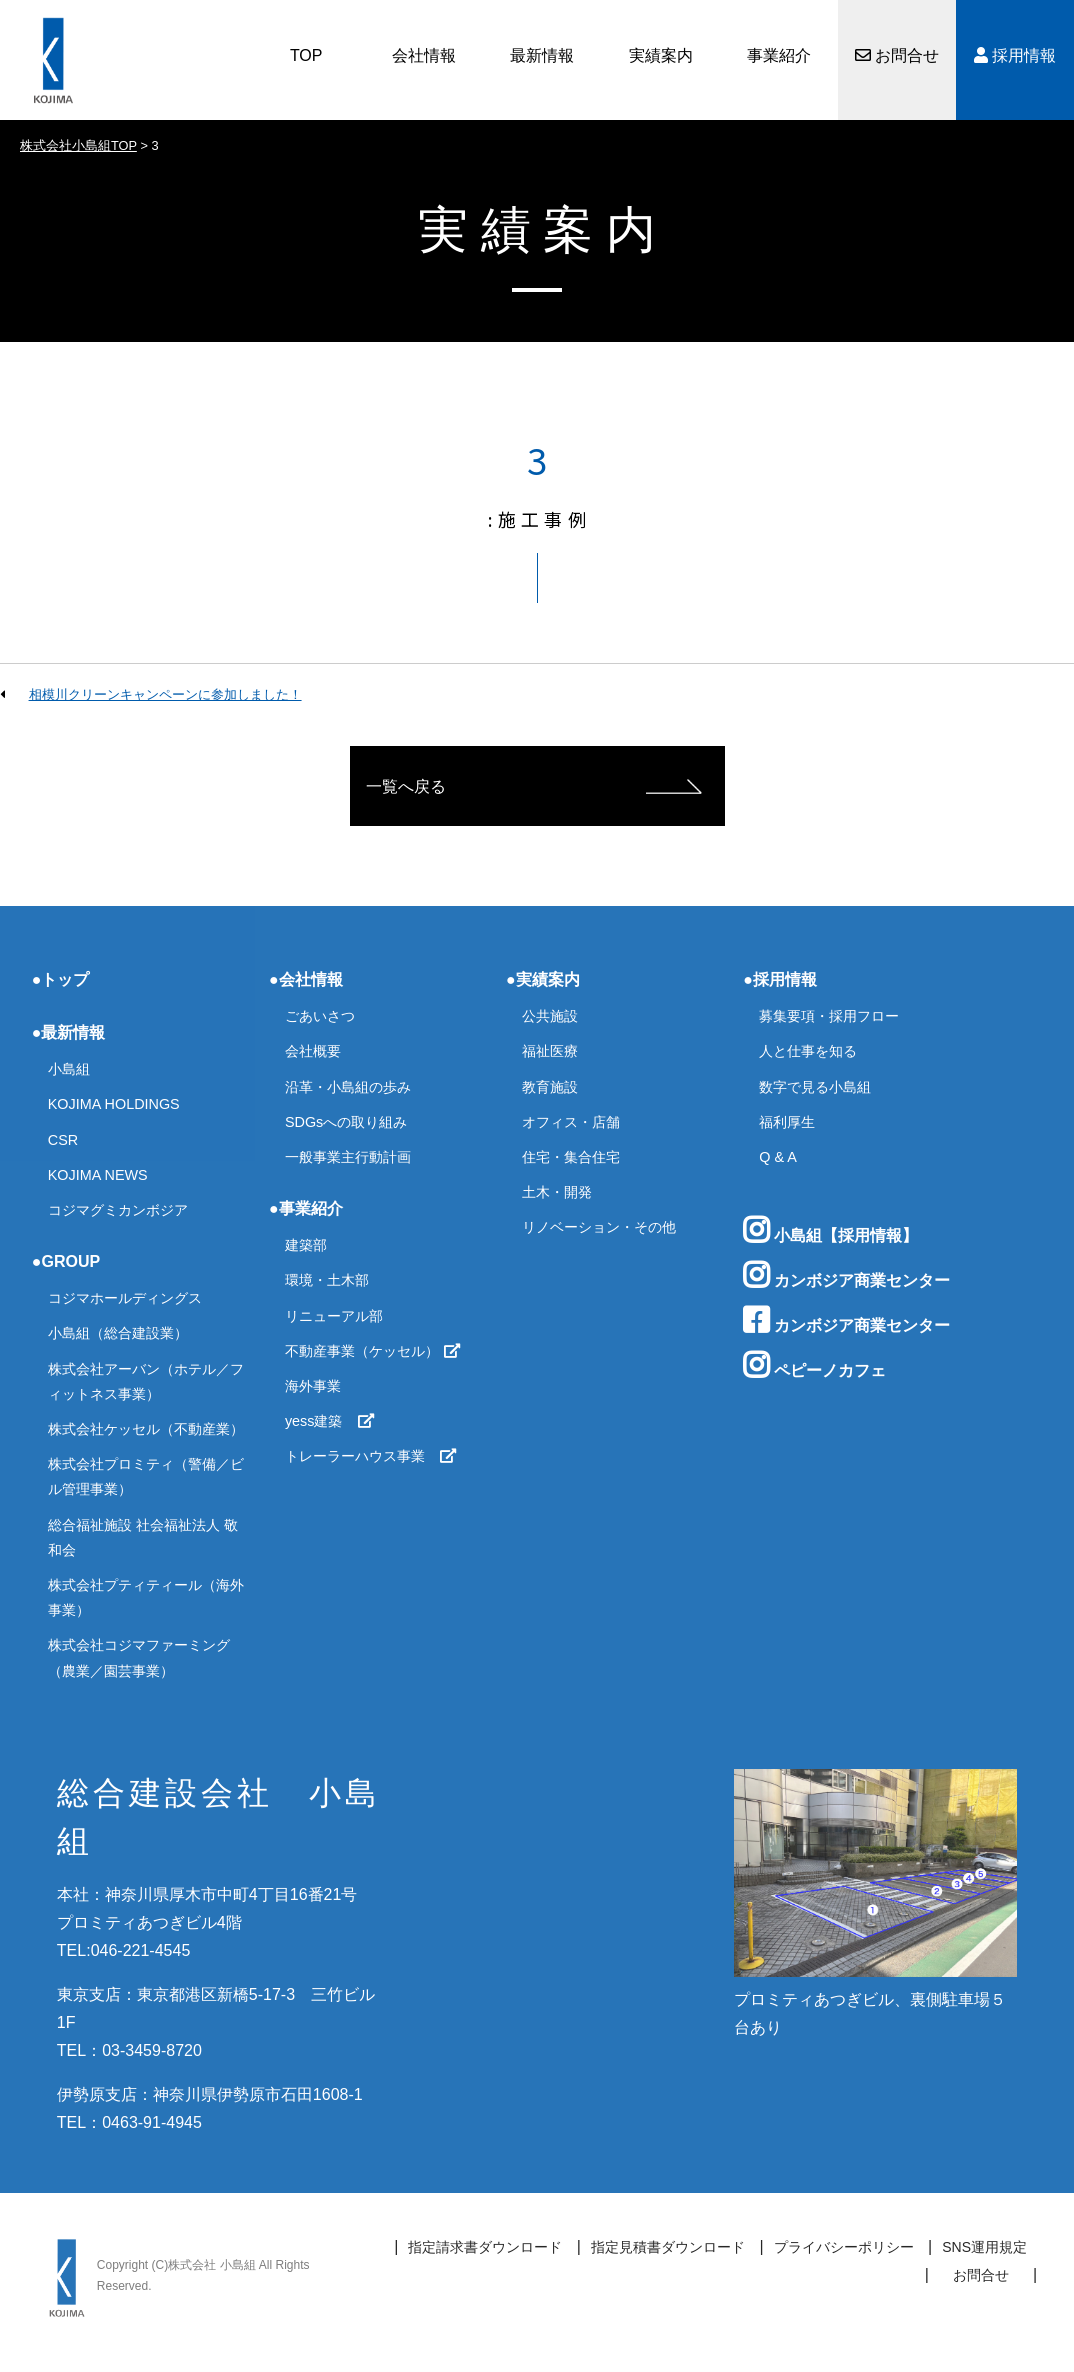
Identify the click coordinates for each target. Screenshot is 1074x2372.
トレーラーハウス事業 (371, 1456)
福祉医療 (550, 1051)
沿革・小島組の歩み (348, 1087)
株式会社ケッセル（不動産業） (146, 1429)
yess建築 (330, 1421)
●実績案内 (543, 979)
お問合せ (897, 55)
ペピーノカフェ (814, 1365)
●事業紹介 (306, 1208)
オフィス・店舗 (571, 1122)
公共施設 (550, 1016)
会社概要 (313, 1051)
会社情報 (424, 55)
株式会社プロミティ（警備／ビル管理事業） (146, 1476)
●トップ (61, 979)
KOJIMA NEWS (98, 1175)
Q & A (778, 1157)
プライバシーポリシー (844, 2247)
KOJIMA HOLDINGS (114, 1104)
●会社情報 (306, 979)
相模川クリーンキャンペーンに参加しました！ (165, 694)
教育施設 (550, 1087)
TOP (306, 55)
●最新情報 (69, 1032)
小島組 (69, 1069)
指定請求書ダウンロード (485, 2247)
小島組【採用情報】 (830, 1230)
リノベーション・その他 (599, 1227)
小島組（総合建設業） (118, 1333)
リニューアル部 (334, 1316)
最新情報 (542, 55)
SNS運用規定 (984, 2247)
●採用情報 (780, 979)
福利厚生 (787, 1122)
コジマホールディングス (125, 1298)
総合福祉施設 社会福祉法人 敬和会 (143, 1537)
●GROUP (66, 1261)
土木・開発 (557, 1192)
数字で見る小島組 (815, 1087)
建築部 (306, 1245)
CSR (63, 1140)
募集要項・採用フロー (829, 1016)
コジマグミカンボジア (118, 1210)
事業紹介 (779, 55)
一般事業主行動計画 (348, 1157)
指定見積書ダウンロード (668, 2247)
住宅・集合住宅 (571, 1157)
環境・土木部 (327, 1280)
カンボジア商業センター (846, 1275)
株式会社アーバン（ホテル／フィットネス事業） (146, 1381)
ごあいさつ (320, 1016)
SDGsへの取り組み (346, 1122)
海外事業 (313, 1386)
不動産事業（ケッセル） (373, 1351)
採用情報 (1015, 55)
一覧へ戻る (406, 786)
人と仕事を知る (808, 1051)
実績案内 (661, 55)
